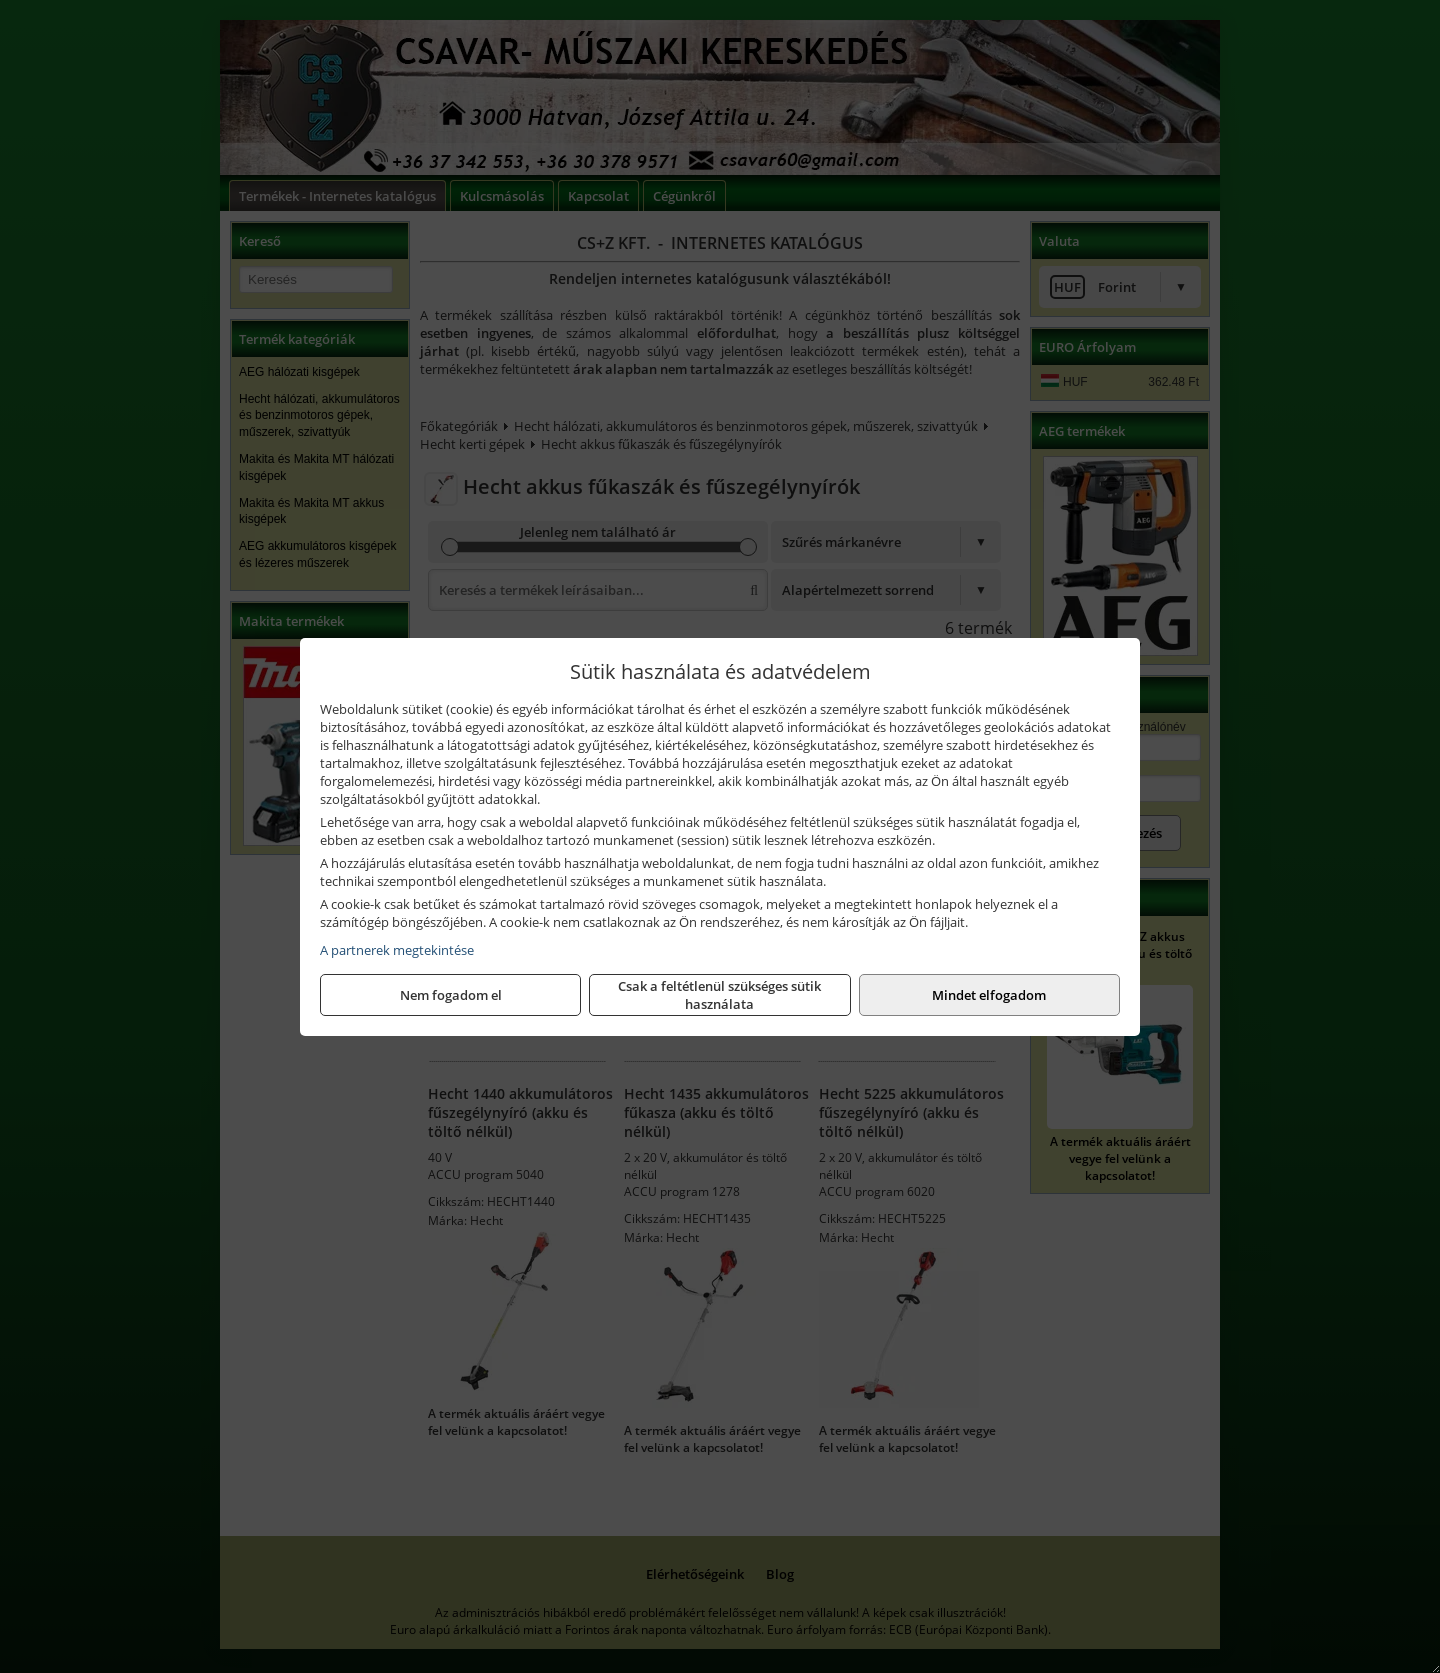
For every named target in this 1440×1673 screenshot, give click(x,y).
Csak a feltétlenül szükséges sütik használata (719, 995)
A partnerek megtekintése (397, 950)
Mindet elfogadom (989, 995)
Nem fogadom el (451, 995)
